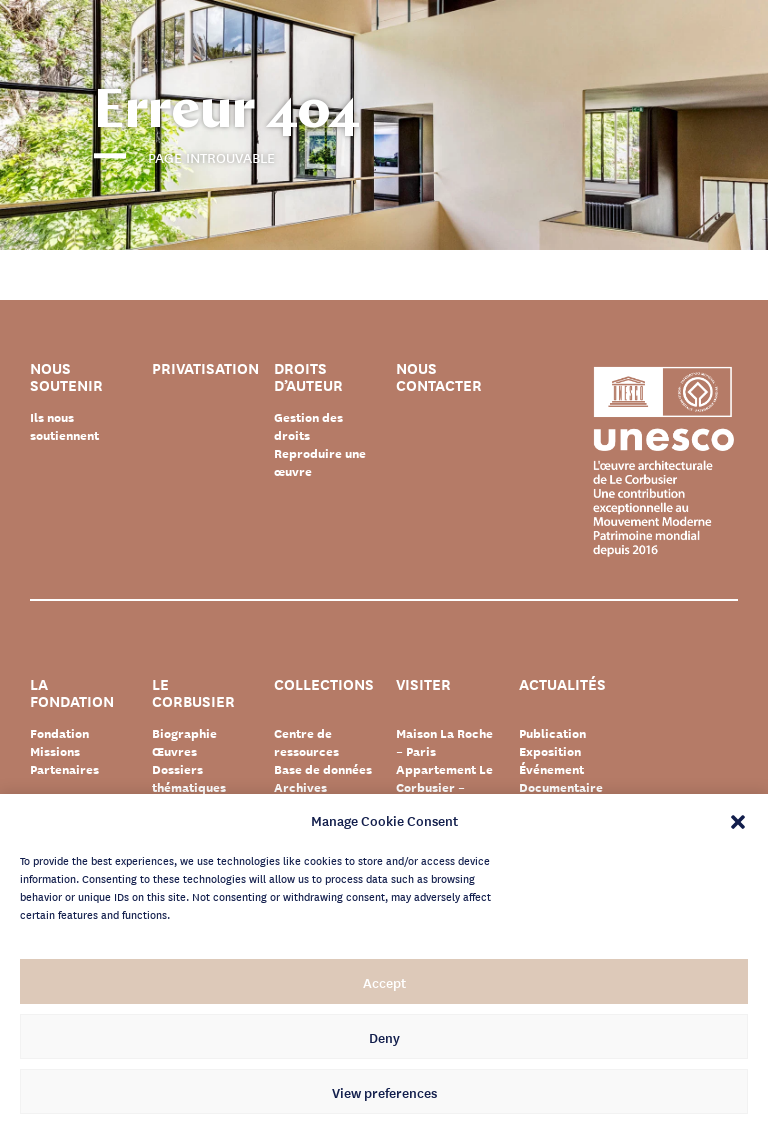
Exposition (550, 751)
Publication (552, 733)
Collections (324, 685)
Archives (300, 787)
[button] (738, 820)
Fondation (59, 733)
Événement (551, 769)
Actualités (562, 685)
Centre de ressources (306, 742)
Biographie (184, 733)
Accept (384, 982)
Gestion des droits (308, 426)
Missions (55, 751)
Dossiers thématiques (189, 778)
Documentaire (561, 787)
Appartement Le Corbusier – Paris (444, 787)
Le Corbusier (193, 693)
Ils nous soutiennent (64, 426)
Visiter (423, 685)
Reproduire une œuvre (320, 462)
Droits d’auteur (308, 377)
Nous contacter (439, 377)
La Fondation (72, 693)
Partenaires (64, 769)
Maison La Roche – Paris (444, 742)
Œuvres (174, 751)
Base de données (323, 769)
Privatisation (205, 369)
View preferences (384, 1092)
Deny (384, 1037)
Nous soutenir (66, 377)
